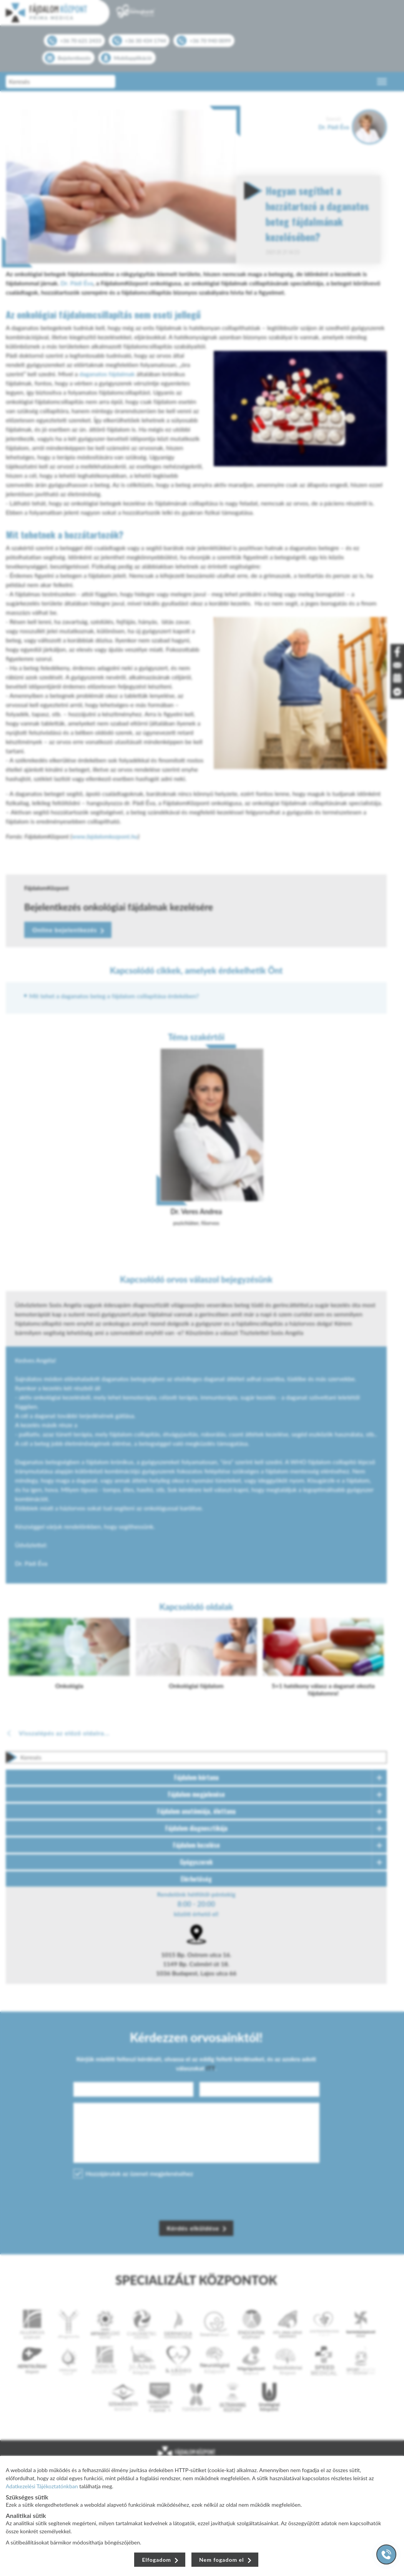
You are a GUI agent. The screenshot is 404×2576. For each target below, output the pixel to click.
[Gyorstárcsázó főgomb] (386, 2554)
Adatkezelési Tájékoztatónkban (42, 2486)
